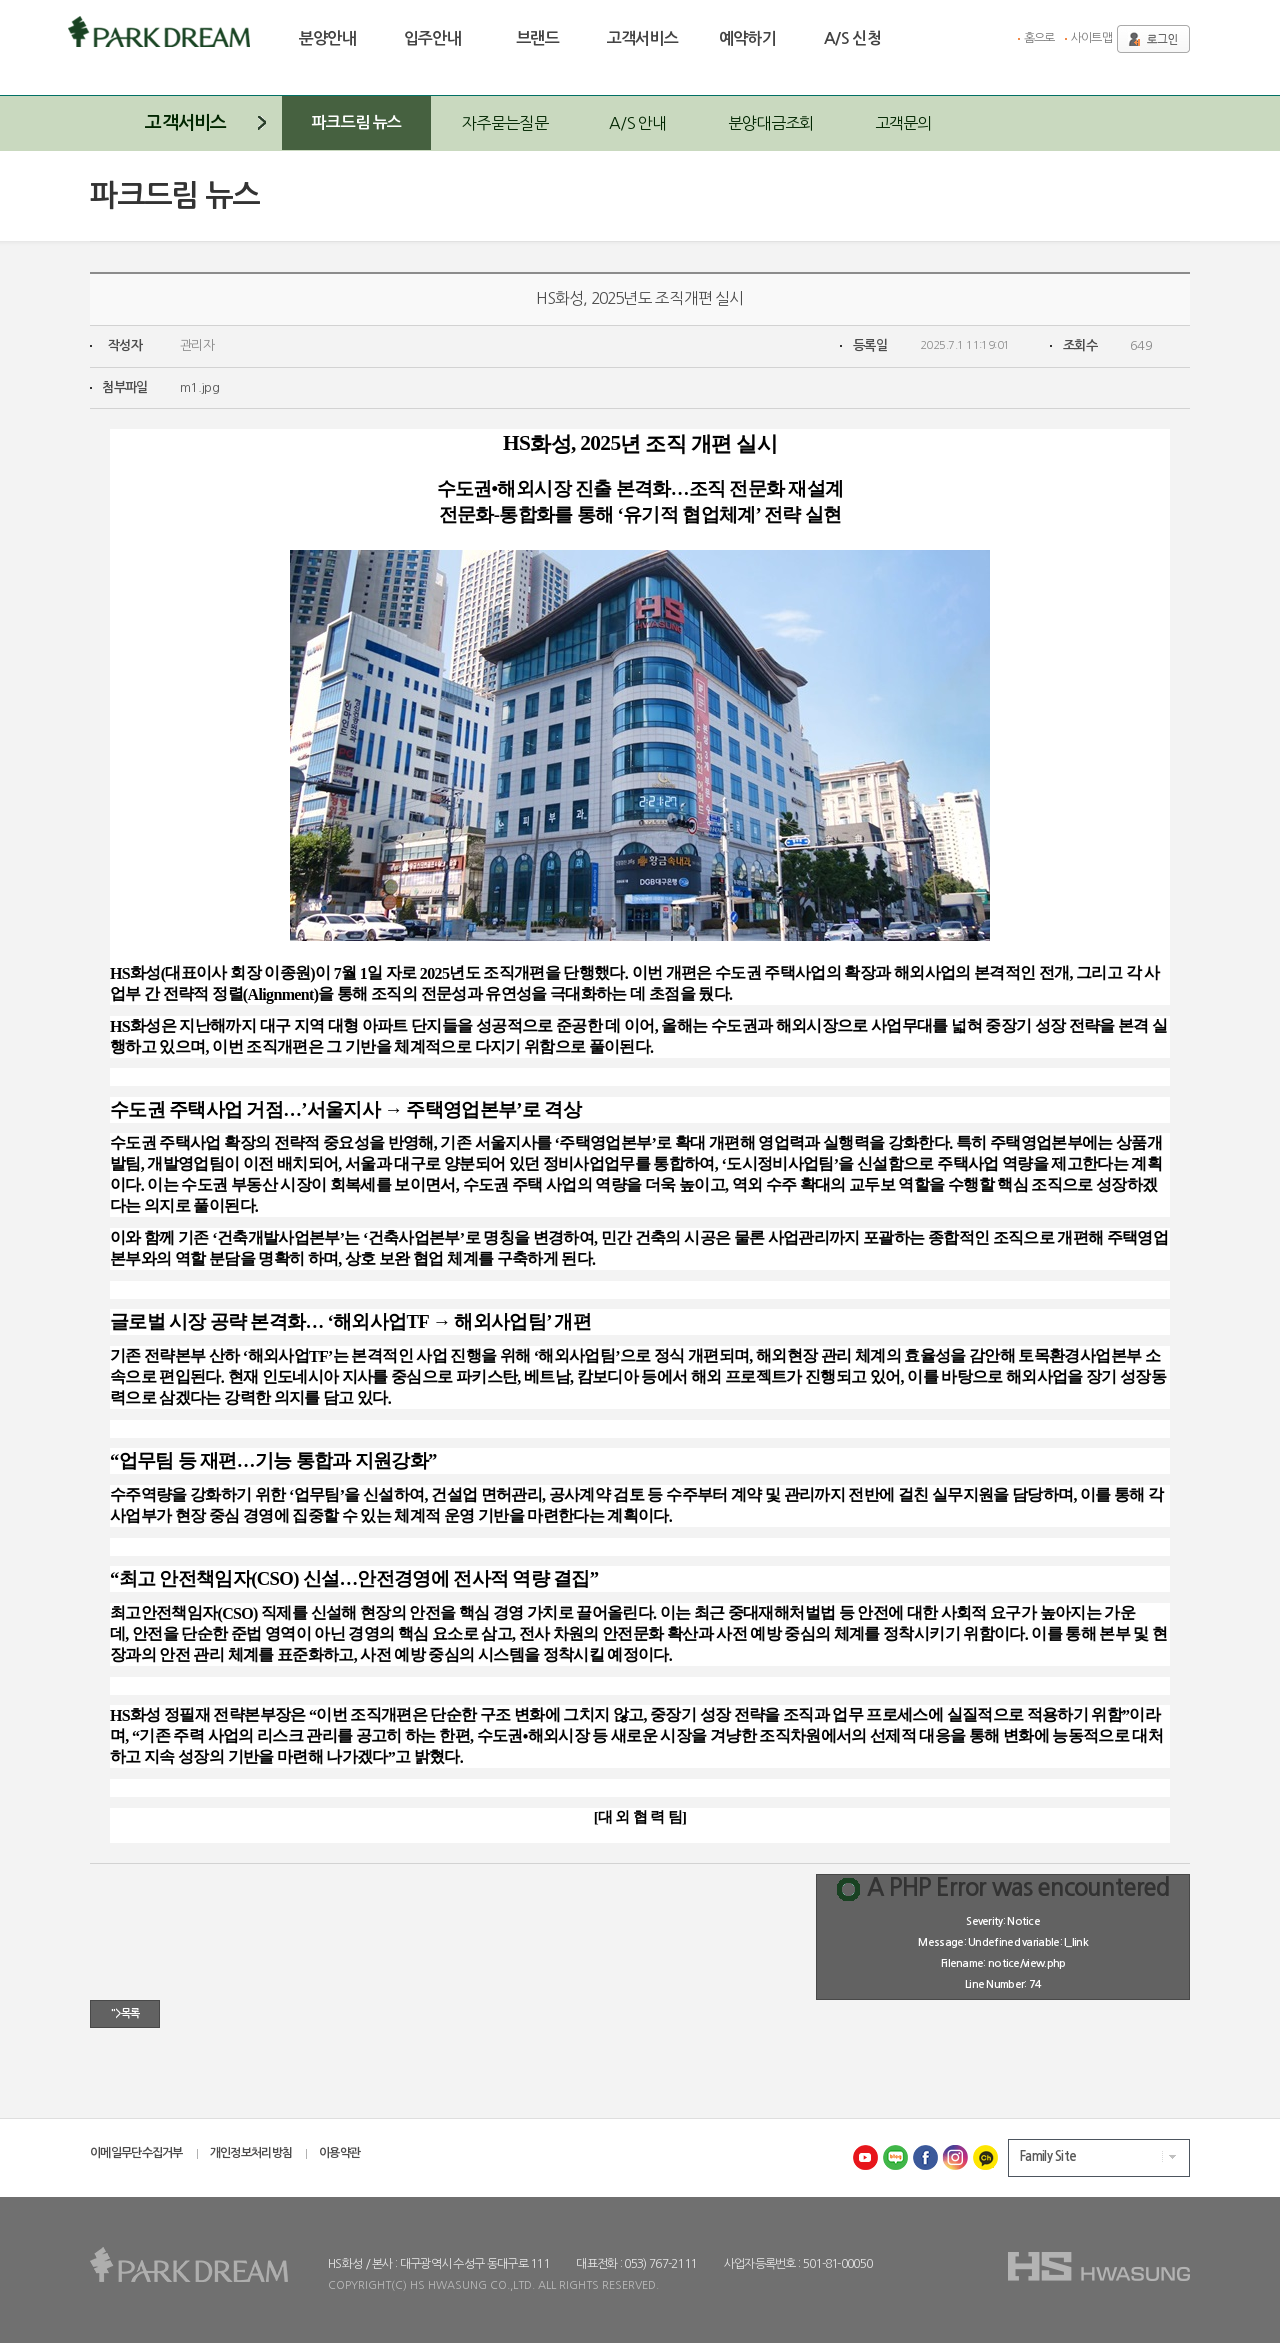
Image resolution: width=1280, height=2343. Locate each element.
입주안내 (433, 38)
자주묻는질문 (505, 123)
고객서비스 (643, 38)
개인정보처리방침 (251, 2153)
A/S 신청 (852, 38)
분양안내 (328, 38)
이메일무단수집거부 (136, 2153)
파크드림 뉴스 (356, 122)
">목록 (125, 2013)
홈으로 (1039, 38)
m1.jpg (199, 387)
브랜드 (537, 38)
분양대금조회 (771, 123)
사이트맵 (1091, 38)
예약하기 (748, 38)
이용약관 (339, 2153)
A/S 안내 (638, 123)
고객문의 (903, 123)
